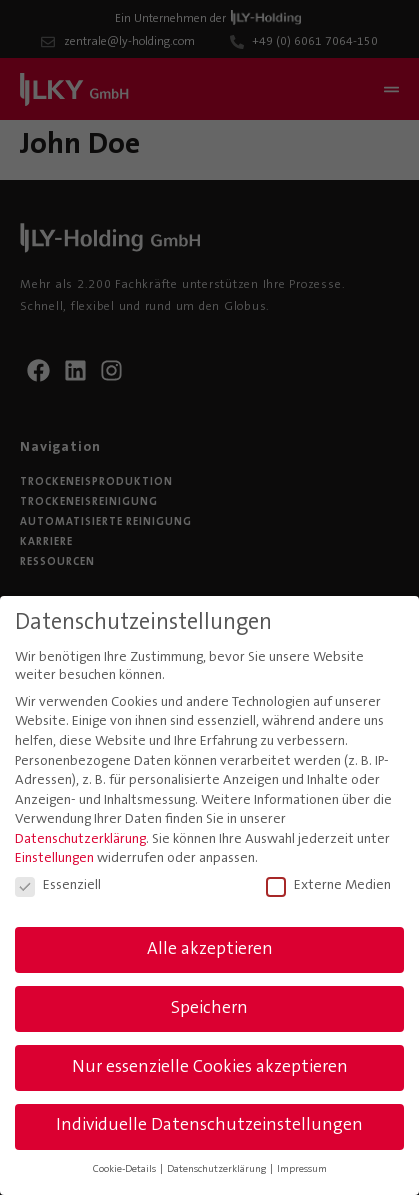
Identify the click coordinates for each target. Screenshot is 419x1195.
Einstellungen (54, 855)
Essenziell (58, 881)
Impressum (302, 1165)
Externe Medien (328, 881)
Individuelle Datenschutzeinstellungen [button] (209, 1122)
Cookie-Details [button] (125, 1165)
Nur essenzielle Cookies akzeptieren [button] (210, 1063)
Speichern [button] (209, 1004)
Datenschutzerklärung (80, 835)
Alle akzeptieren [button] (210, 945)
